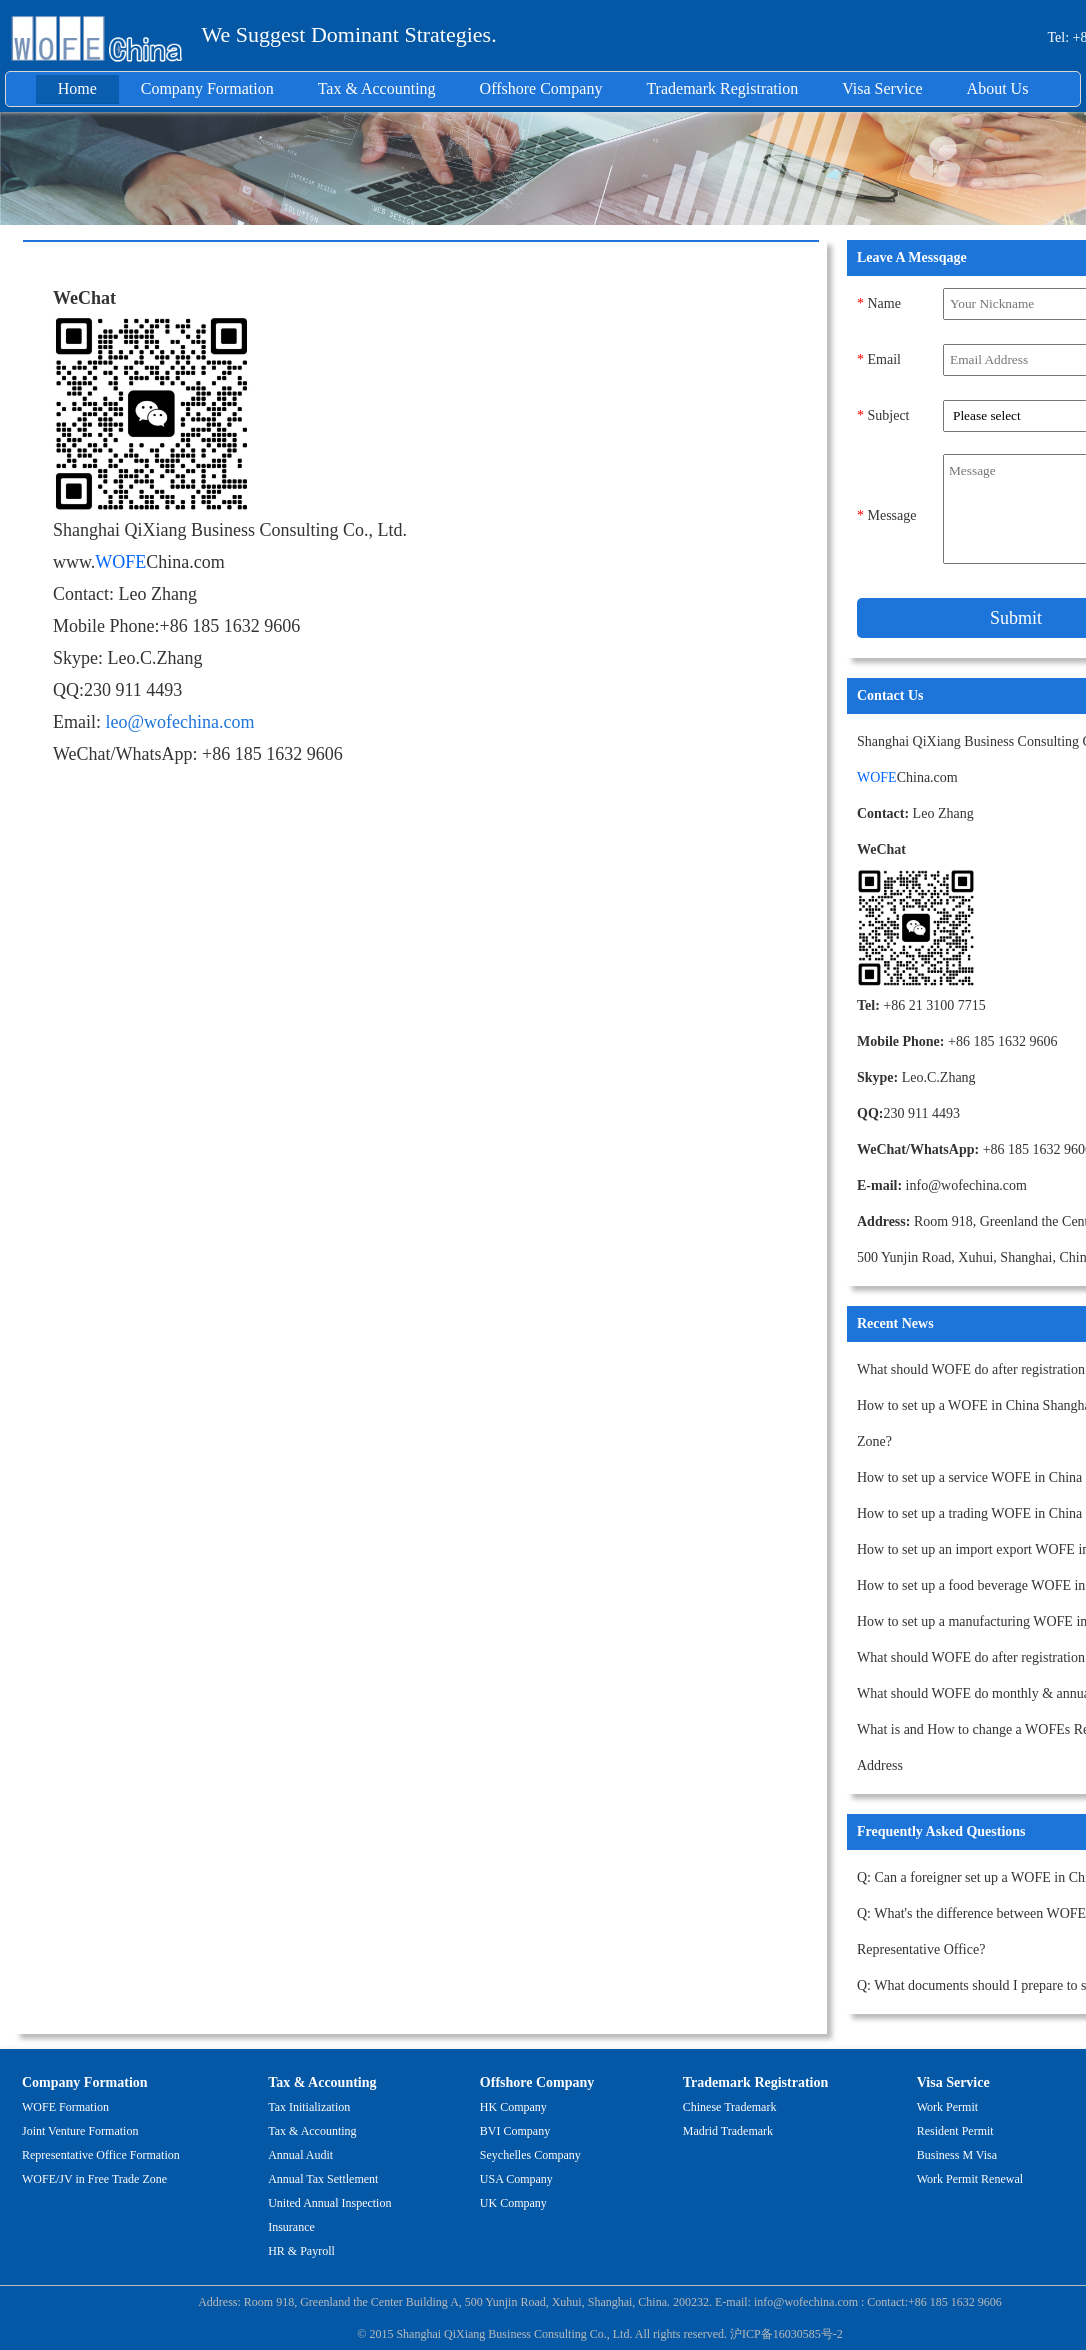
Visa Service (882, 88)
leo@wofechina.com (180, 722)
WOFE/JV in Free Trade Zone (94, 2179)
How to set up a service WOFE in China (969, 1477)
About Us (998, 88)
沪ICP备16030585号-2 (786, 2334)
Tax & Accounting (377, 88)
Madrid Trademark (728, 2131)
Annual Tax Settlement (323, 2179)
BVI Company (515, 2131)
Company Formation (207, 88)
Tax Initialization (309, 2107)
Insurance (291, 2227)
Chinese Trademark (730, 2107)
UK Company (513, 2203)
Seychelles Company (530, 2155)
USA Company (516, 2179)
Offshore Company (541, 88)
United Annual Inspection (329, 2203)
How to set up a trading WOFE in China (969, 1513)
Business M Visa (957, 2155)
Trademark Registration (722, 88)
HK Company (513, 2107)
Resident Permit (955, 2131)
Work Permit (947, 2107)
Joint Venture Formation (80, 2131)
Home (77, 88)
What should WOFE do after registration (971, 1369)
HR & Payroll (301, 2251)
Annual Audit (300, 2155)
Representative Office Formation (101, 2155)
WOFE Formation (65, 2107)
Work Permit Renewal (970, 2179)
